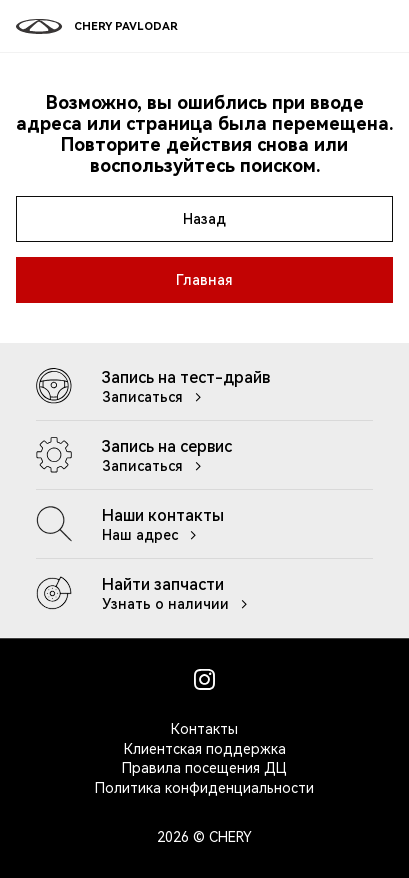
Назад (204, 219)
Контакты (204, 729)
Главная (204, 280)
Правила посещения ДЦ (204, 768)
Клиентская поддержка (205, 749)
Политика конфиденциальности (204, 788)
